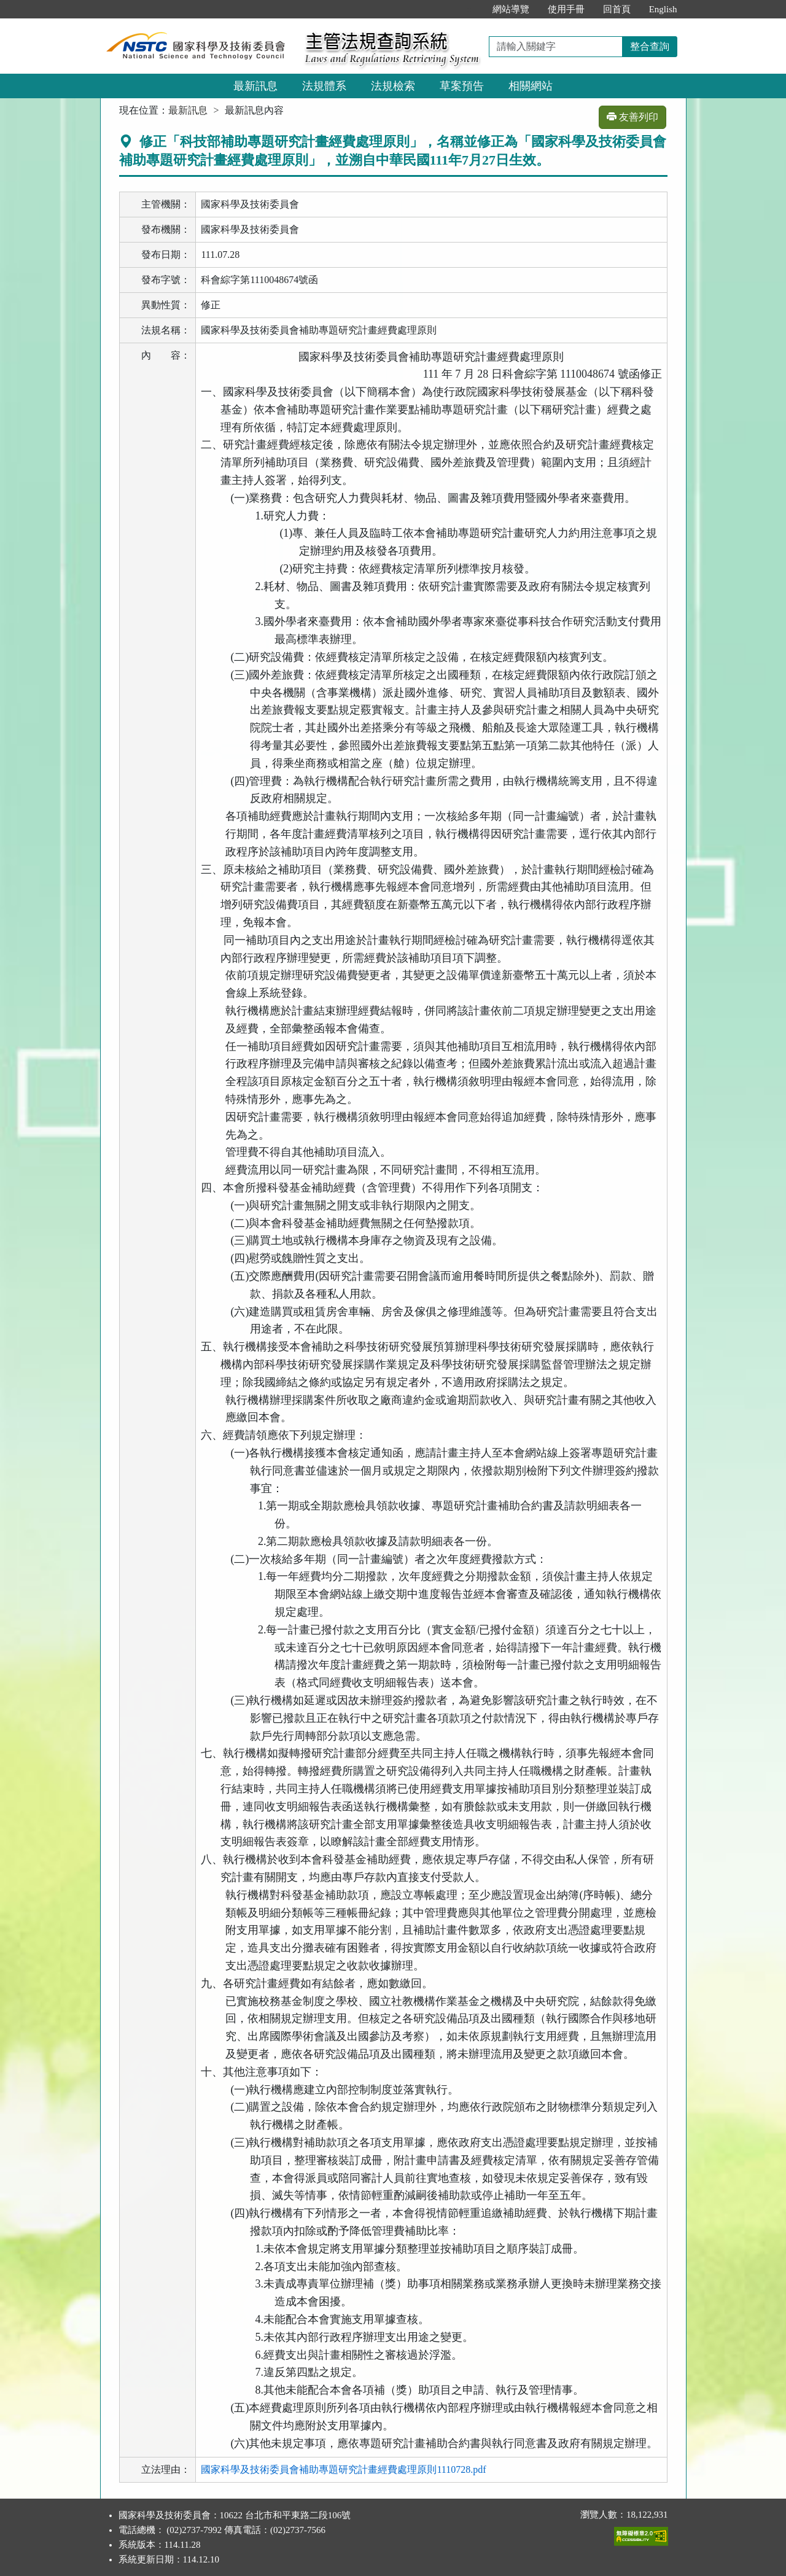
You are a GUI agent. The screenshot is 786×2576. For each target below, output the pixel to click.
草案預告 (462, 86)
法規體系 (324, 86)
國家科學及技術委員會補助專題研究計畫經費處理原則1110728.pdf (343, 2469)
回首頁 (617, 9)
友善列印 (632, 117)
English (663, 9)
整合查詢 (649, 46)
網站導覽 (510, 9)
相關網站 (530, 86)
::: (470, 9)
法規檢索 (393, 86)
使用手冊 (566, 9)
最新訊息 (255, 86)
